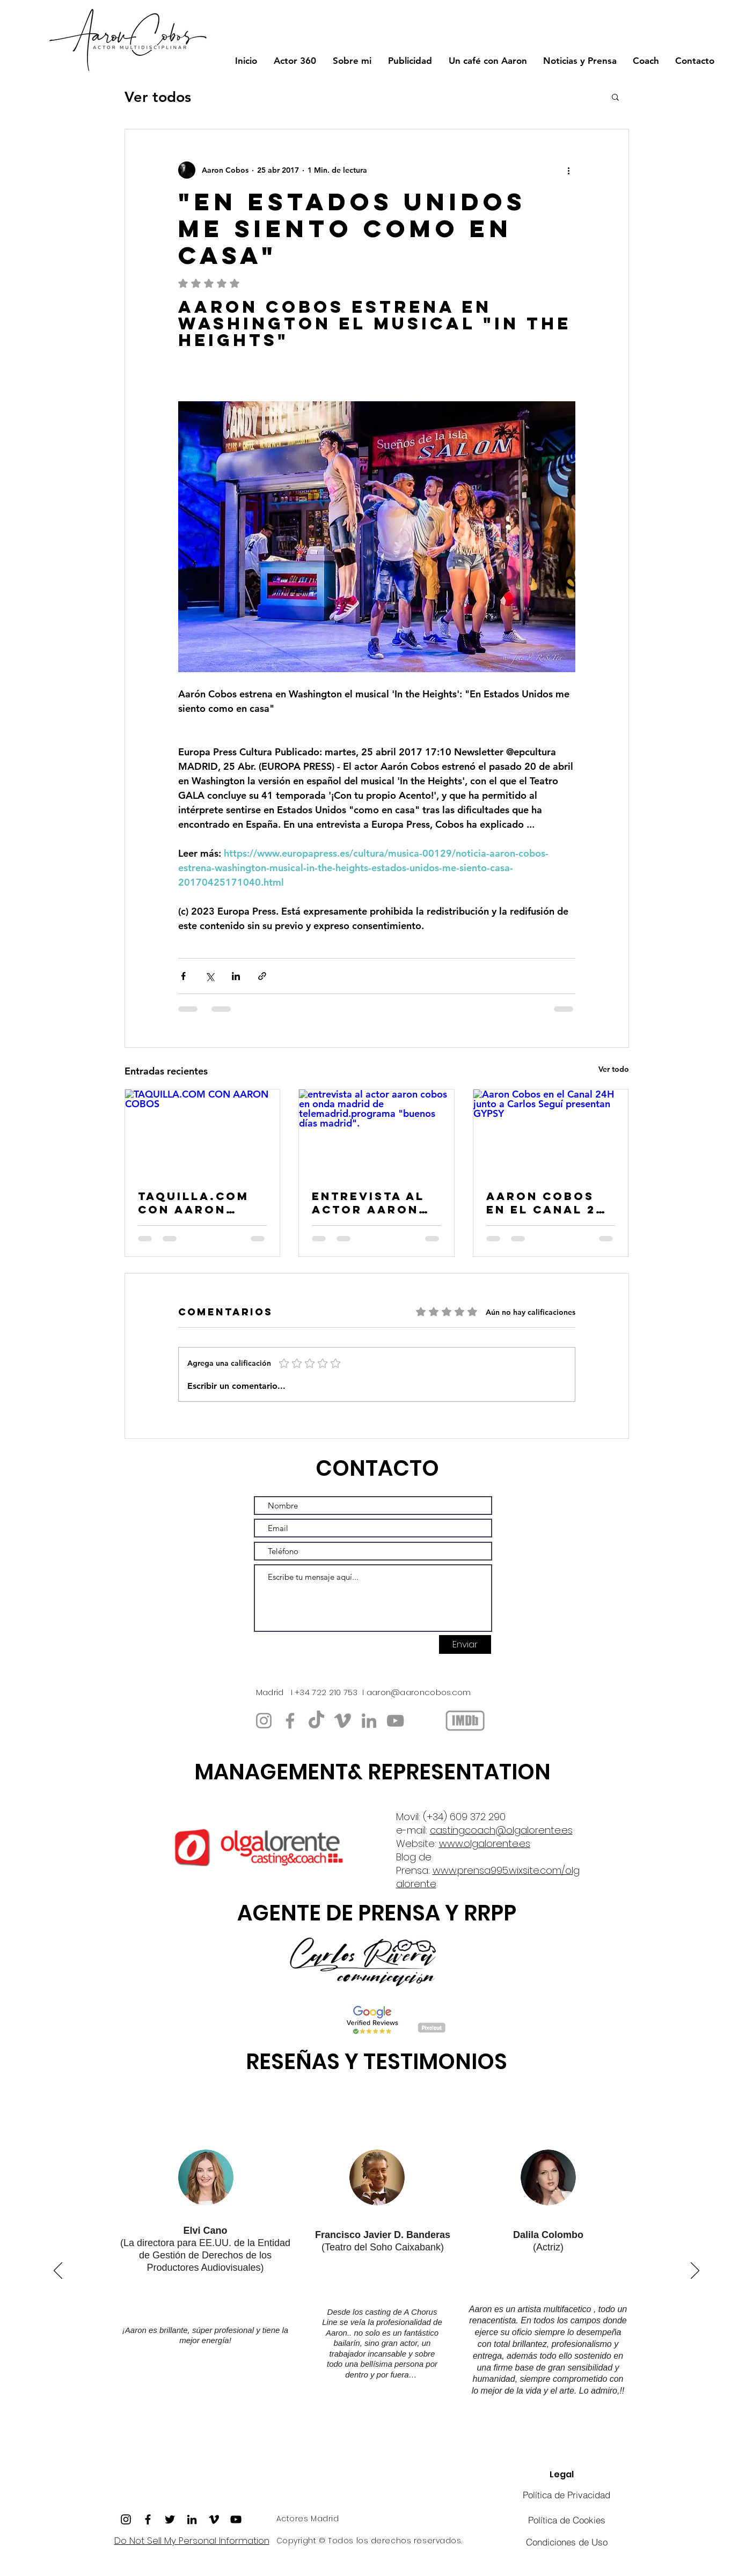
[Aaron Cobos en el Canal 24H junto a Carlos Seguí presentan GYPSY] (550, 1133)
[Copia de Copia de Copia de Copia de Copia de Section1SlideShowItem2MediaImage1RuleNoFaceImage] (294, 2435)
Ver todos (158, 97)
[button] (615, 96)
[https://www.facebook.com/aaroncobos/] (290, 1720)
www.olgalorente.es (484, 1843)
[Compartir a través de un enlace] (262, 976)
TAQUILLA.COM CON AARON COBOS (193, 1202)
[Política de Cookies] (566, 2520)
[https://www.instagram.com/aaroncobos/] (263, 1720)
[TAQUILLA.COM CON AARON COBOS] (202, 1133)
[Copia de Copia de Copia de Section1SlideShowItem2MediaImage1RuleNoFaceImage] (329, 2435)
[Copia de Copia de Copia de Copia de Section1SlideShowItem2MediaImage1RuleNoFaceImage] (412, 2435)
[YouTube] (395, 1720)
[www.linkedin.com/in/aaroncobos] (369, 1720)
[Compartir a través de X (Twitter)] (209, 976)
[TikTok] (316, 1720)
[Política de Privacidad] (566, 2495)
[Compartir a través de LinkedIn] (236, 976)
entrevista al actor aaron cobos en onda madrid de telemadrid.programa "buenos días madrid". (373, 1202)
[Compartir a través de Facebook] (183, 976)
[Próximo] (695, 2271)
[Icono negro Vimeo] (214, 2519)
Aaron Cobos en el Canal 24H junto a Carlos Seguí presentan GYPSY (550, 1202)
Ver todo (613, 1069)
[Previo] (58, 2271)
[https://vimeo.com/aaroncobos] (342, 1720)
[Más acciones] (568, 170)
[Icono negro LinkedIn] (192, 2519)
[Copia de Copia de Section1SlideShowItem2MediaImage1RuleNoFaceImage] (341, 2435)
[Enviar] (465, 1644)
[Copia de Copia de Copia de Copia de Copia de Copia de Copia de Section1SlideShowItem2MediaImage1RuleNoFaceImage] (388, 2435)
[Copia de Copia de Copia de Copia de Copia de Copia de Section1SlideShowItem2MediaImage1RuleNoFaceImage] (258, 2435)
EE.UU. (215, 2243)
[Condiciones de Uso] (566, 2541)
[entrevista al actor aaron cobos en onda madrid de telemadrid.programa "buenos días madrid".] (376, 1133)
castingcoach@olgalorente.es (501, 1830)
